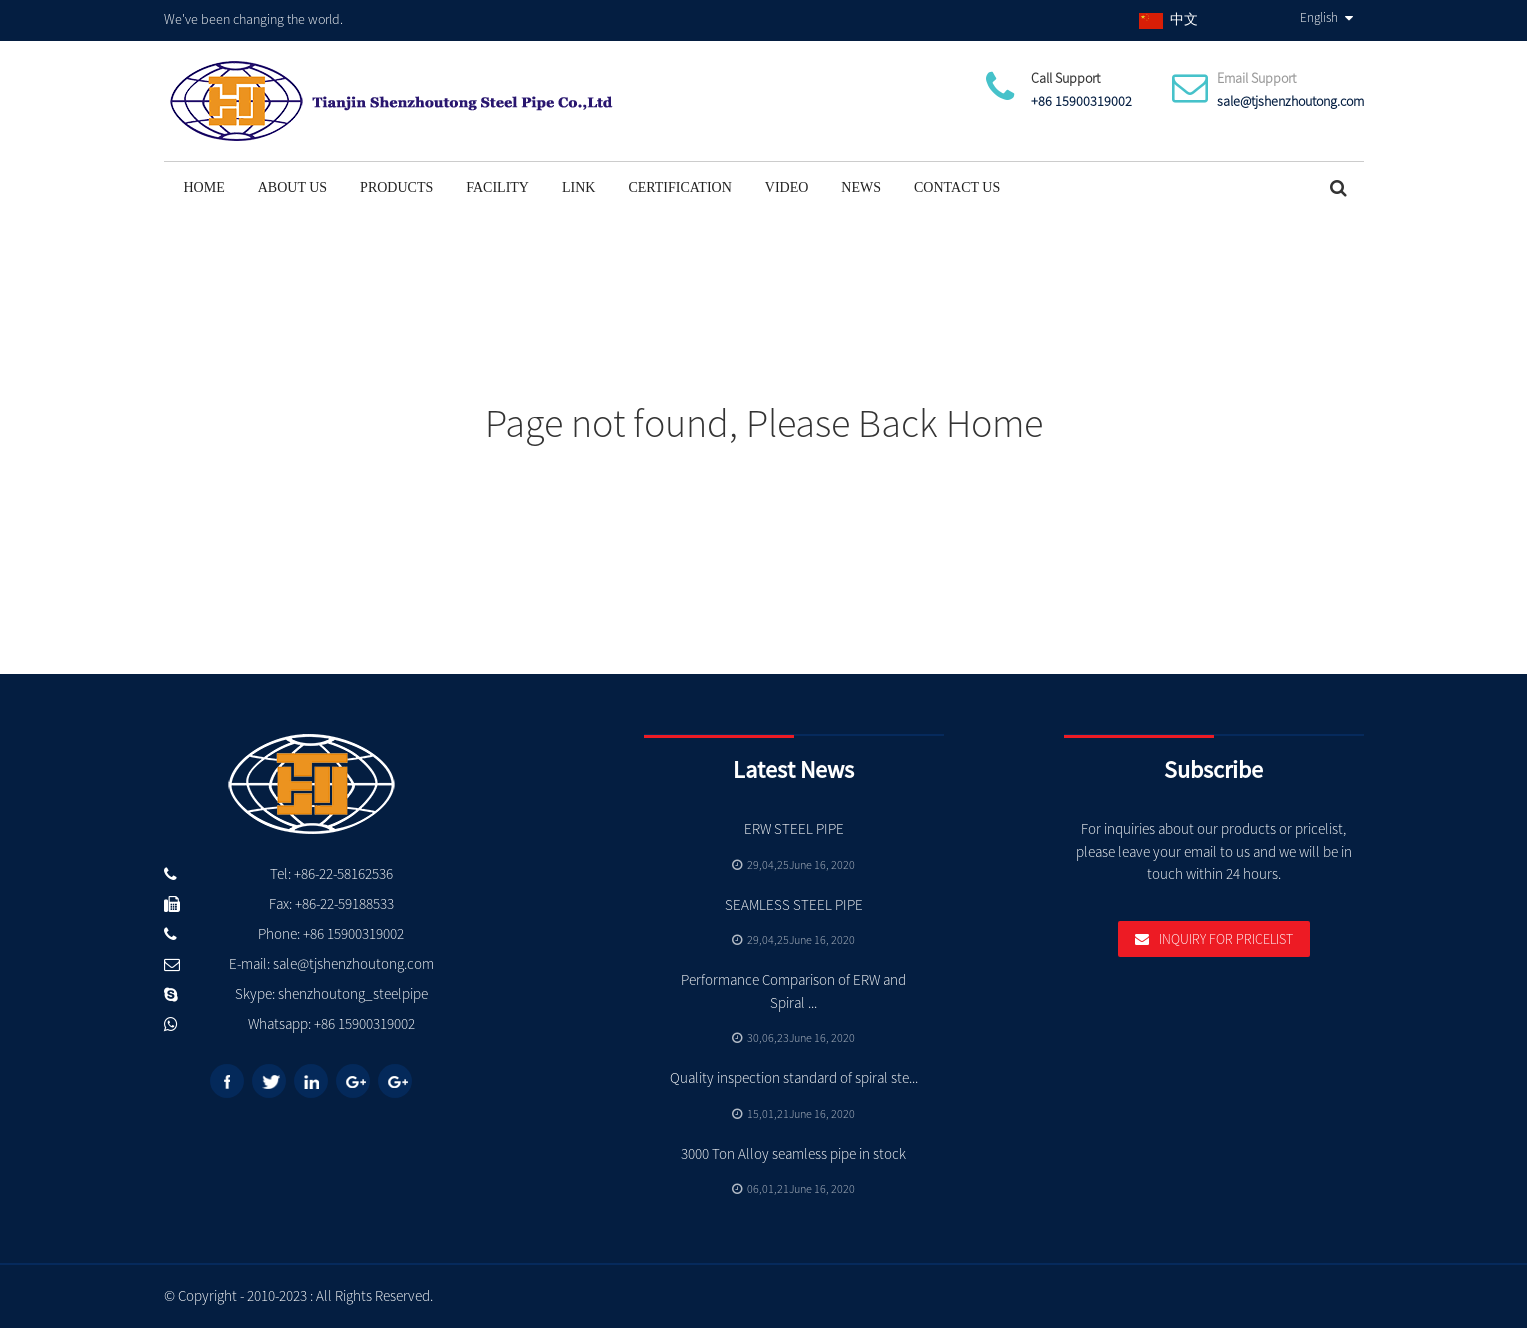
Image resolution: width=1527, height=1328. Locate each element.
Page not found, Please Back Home (764, 423)
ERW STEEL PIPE (794, 828)
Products (396, 187)
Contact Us (957, 187)
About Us (292, 187)
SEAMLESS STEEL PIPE (794, 904)
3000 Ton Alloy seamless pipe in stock (793, 1153)
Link (578, 187)
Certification (679, 187)
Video (787, 187)
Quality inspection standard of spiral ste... (794, 1077)
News (861, 187)
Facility (497, 187)
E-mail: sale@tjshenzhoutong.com (331, 963)
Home (204, 187)
